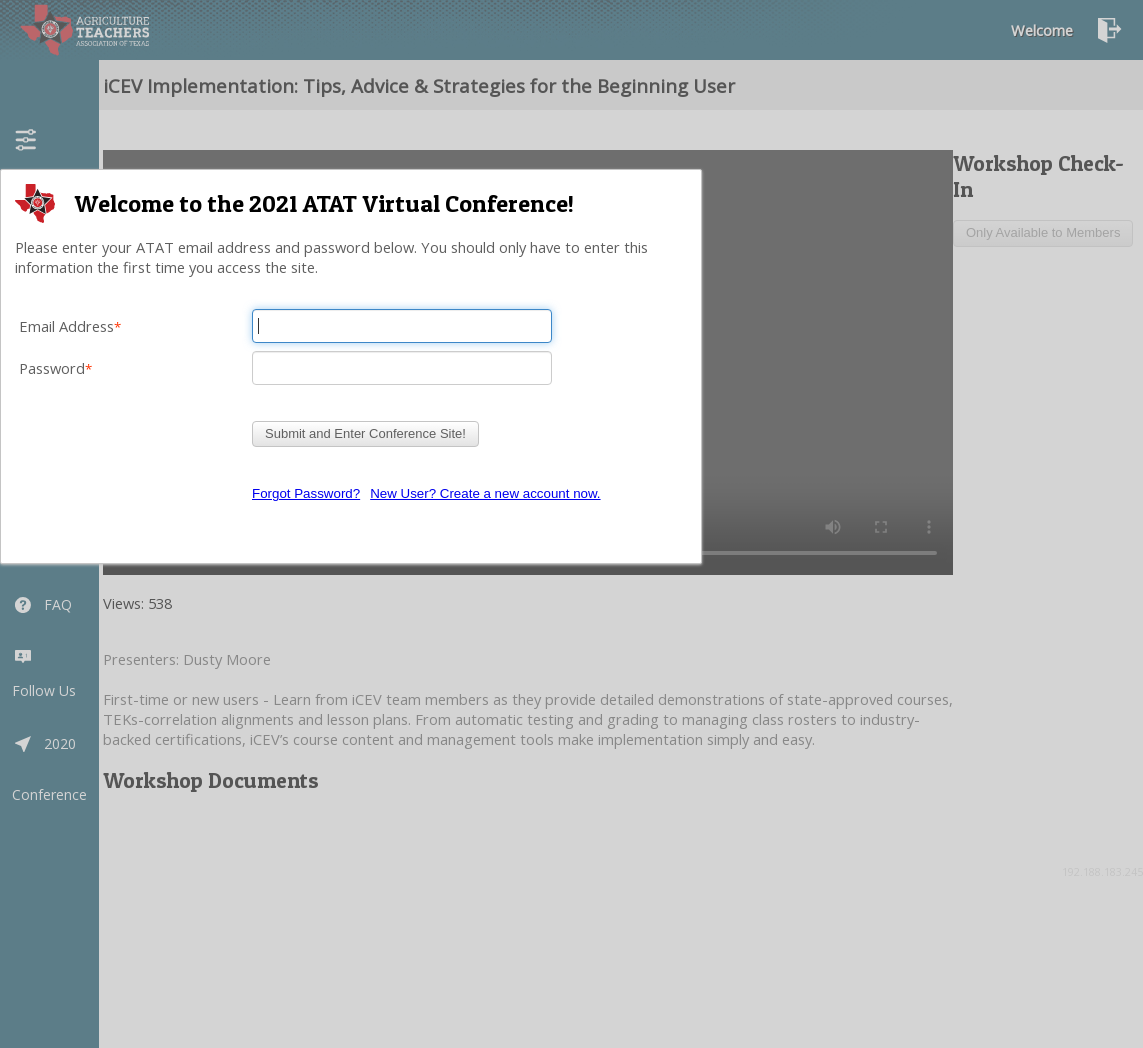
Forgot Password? (306, 493)
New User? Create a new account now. (485, 493)
